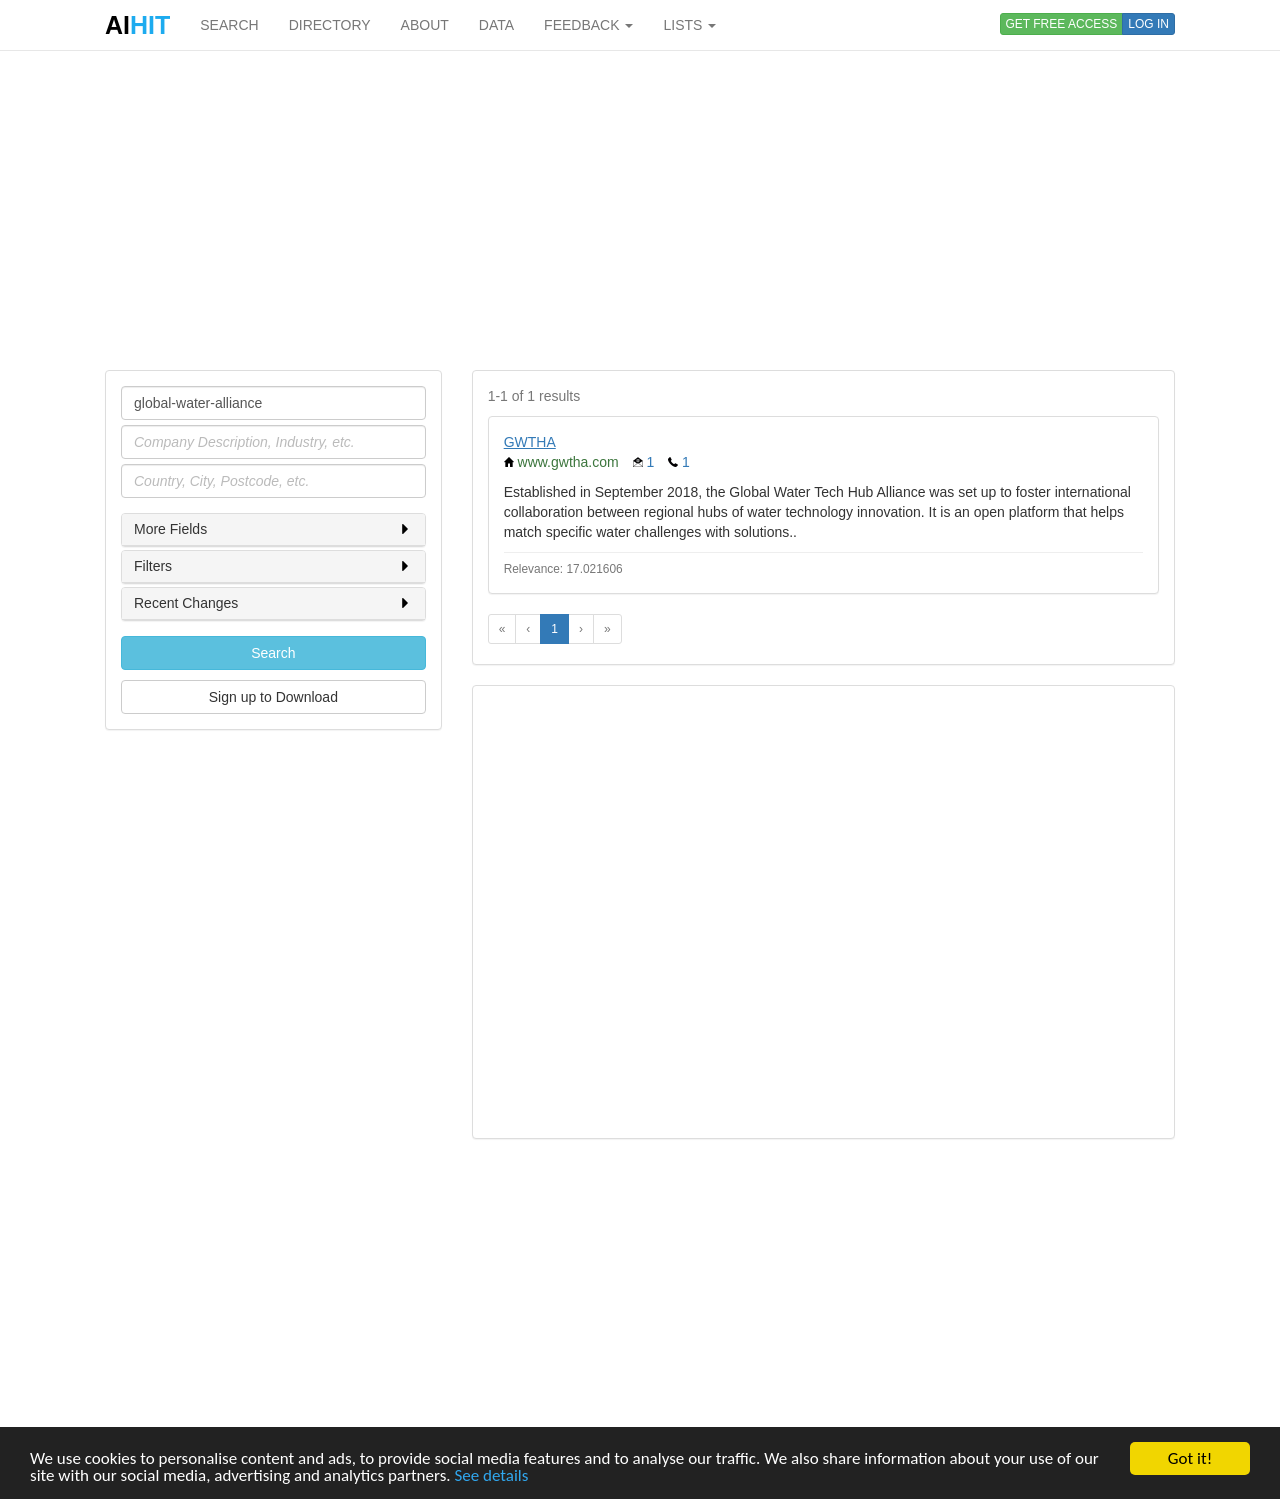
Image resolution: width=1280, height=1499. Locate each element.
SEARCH (229, 25)
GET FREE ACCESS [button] (1062, 24)
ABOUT (425, 25)
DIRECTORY (330, 25)
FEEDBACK (588, 25)
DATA (496, 25)
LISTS (689, 25)
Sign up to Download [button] (273, 697)
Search (273, 653)
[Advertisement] (640, 210)
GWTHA (530, 442)
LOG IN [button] (1148, 24)
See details (491, 1476)
